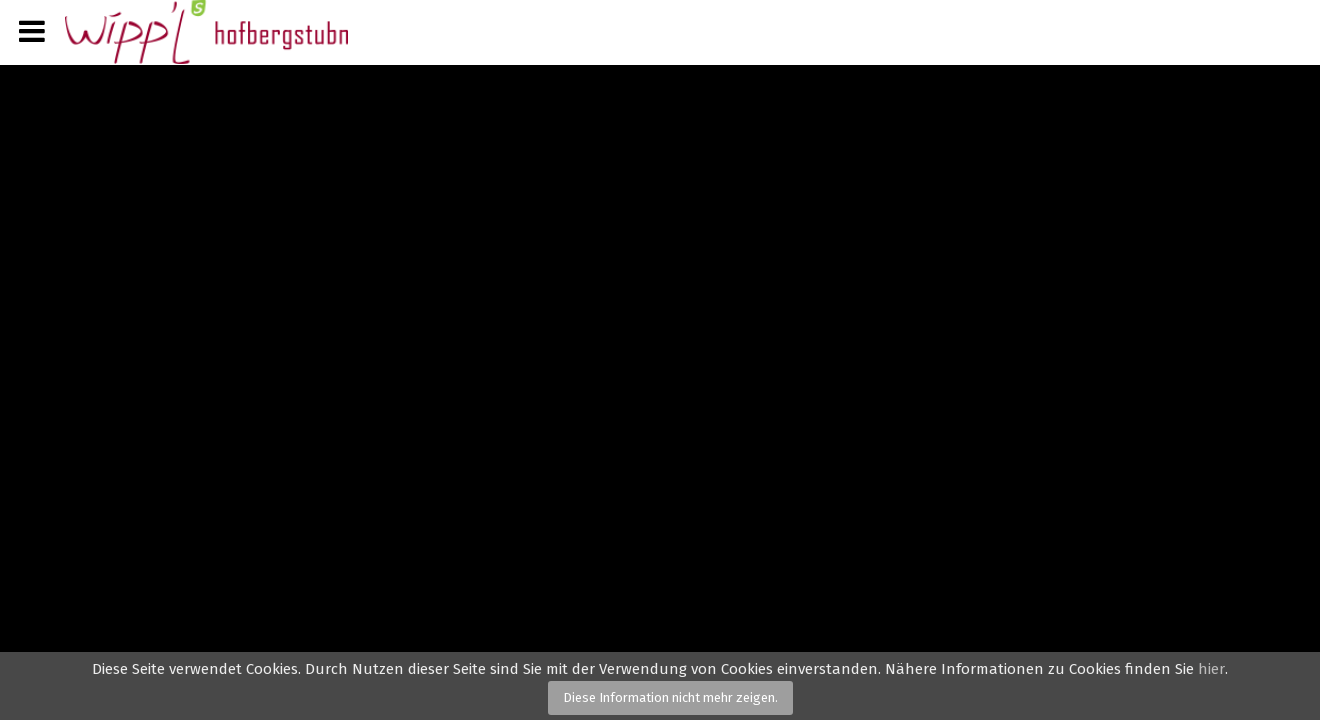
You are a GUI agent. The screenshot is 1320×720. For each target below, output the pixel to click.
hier (1211, 669)
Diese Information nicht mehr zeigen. (670, 697)
